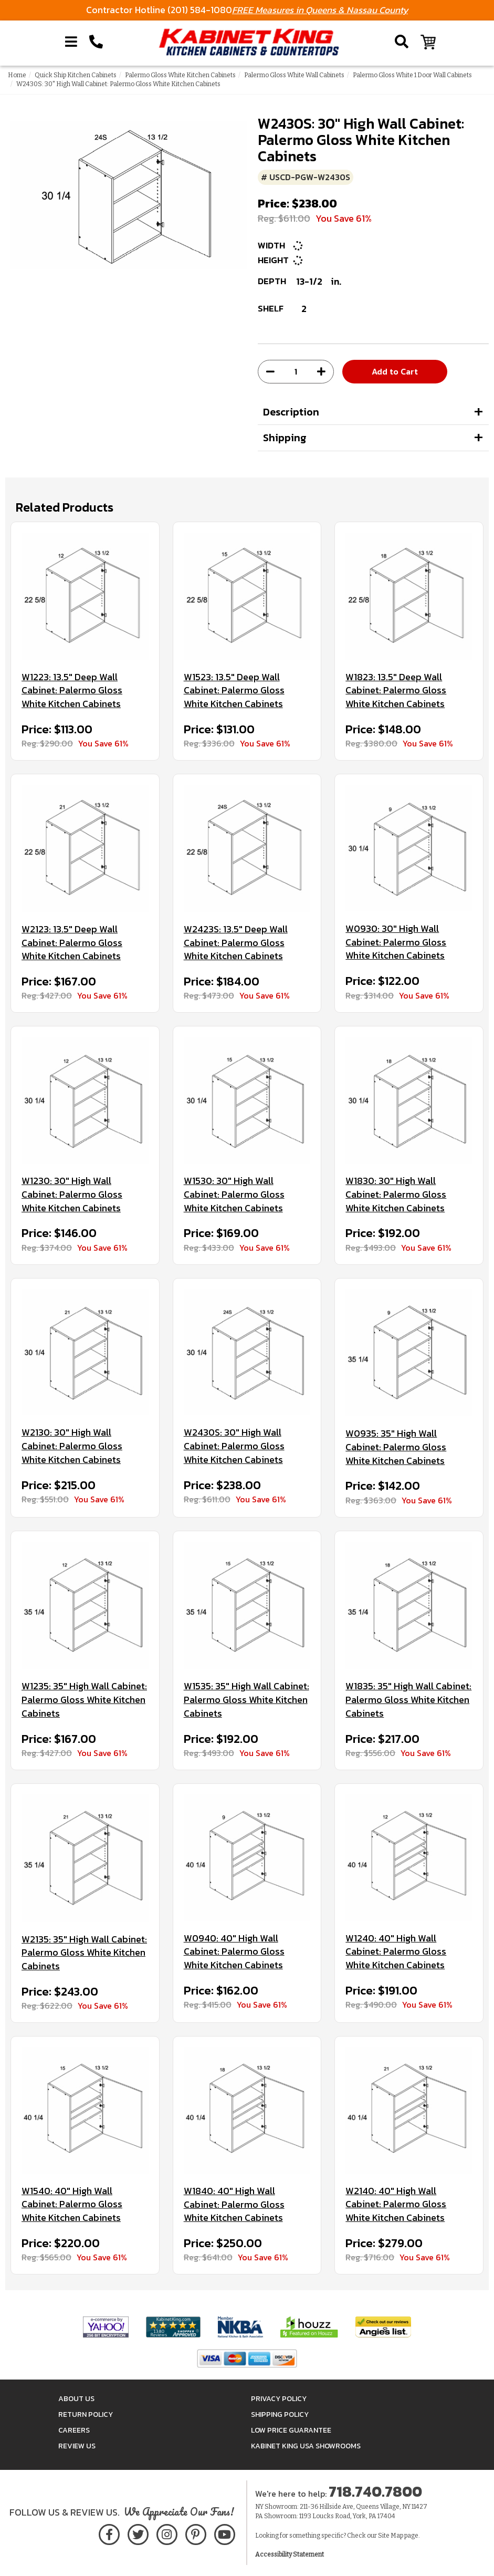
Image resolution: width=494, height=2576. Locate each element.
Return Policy (85, 2414)
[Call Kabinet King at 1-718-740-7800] (96, 42)
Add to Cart (395, 371)
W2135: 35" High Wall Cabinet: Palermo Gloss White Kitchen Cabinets (84, 1953)
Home (17, 75)
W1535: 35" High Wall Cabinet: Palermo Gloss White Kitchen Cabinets (246, 1699)
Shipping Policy (280, 2414)
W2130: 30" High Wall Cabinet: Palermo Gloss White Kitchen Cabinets (72, 1446)
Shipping (285, 437)
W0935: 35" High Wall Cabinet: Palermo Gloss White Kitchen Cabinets (395, 1447)
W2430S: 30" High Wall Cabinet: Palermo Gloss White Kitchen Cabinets (234, 1446)
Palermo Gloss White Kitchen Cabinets (180, 75)
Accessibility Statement (289, 2554)
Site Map (390, 2535)
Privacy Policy (279, 2398)
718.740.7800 (375, 2491)
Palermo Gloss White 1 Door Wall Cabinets (412, 75)
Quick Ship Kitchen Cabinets (76, 75)
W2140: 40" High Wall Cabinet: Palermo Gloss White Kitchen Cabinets (395, 2204)
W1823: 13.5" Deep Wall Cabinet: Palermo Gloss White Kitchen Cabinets (395, 690)
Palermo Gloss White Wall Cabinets (294, 75)
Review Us (77, 2446)
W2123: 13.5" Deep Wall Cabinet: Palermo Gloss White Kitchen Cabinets (72, 942)
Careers (74, 2430)
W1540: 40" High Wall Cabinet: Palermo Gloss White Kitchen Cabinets (72, 2204)
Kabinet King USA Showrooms (306, 2446)
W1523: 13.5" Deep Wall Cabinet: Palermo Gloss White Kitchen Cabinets (234, 690)
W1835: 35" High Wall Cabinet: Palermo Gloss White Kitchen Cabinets (408, 1699)
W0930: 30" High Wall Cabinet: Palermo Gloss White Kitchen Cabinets (395, 942)
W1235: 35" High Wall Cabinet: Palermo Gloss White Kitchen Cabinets (84, 1699)
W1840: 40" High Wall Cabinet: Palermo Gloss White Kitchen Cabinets (234, 2204)
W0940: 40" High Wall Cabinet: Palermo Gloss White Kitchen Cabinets (234, 1951)
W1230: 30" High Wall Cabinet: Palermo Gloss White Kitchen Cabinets (72, 1194)
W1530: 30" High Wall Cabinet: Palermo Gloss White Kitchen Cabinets (234, 1194)
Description (291, 412)
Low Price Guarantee (291, 2430)
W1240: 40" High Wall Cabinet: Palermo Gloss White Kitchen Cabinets (395, 1951)
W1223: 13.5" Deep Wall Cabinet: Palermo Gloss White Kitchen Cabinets (72, 690)
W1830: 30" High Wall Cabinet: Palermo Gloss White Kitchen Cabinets (395, 1194)
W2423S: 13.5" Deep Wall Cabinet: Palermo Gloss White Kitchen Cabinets (236, 942)
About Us (76, 2398)
